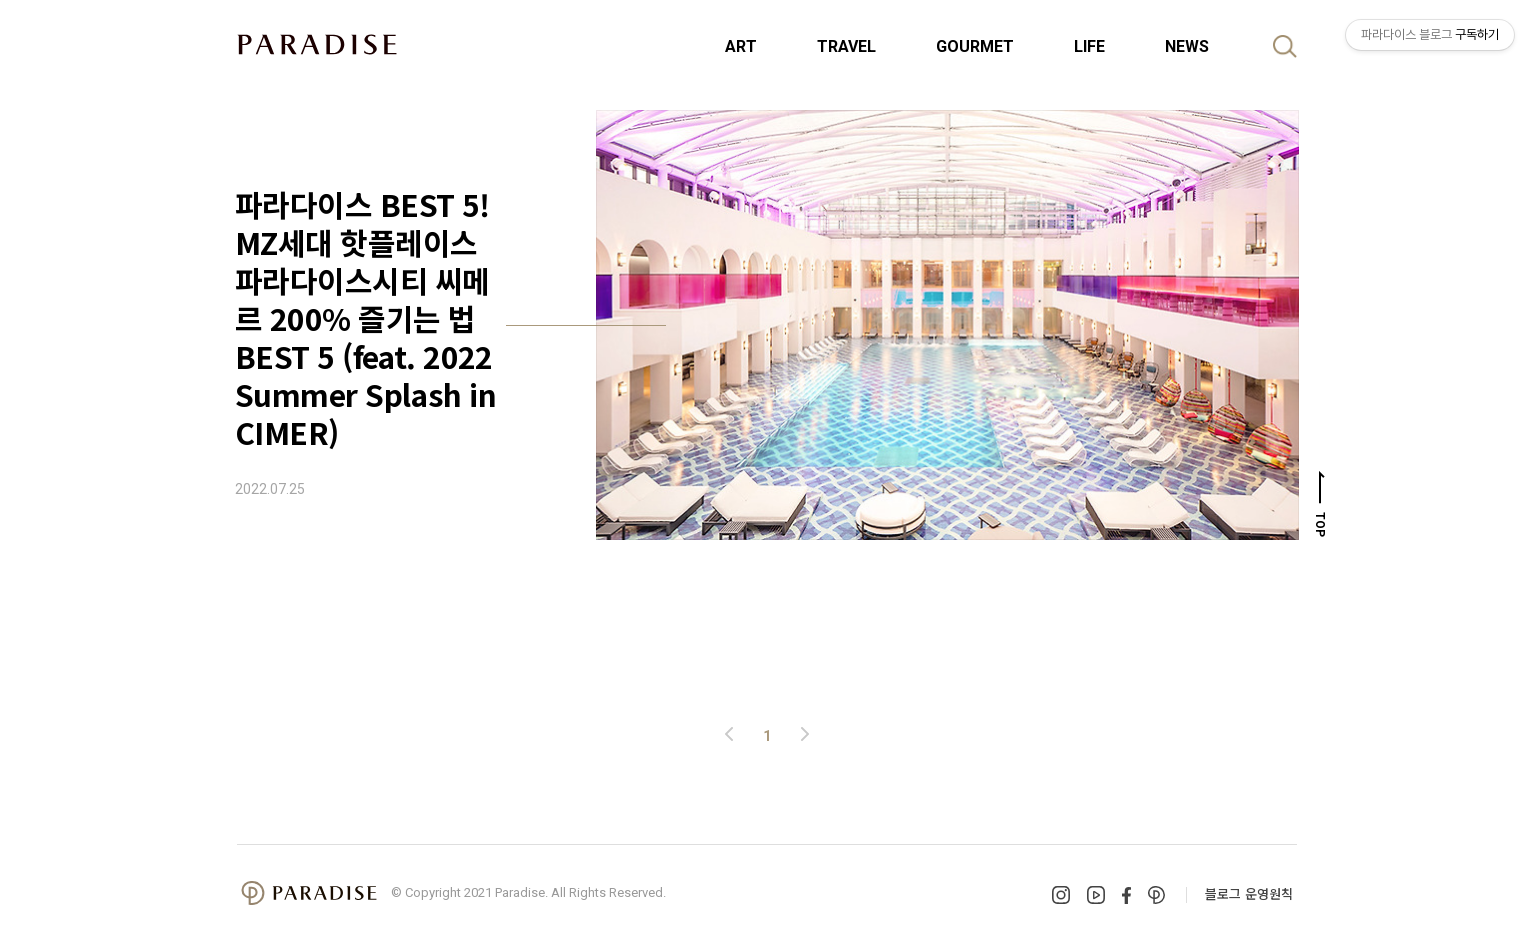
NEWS (1187, 46)
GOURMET (975, 46)
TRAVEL (846, 46)
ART (741, 46)
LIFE (1089, 46)
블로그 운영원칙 (1249, 893)
